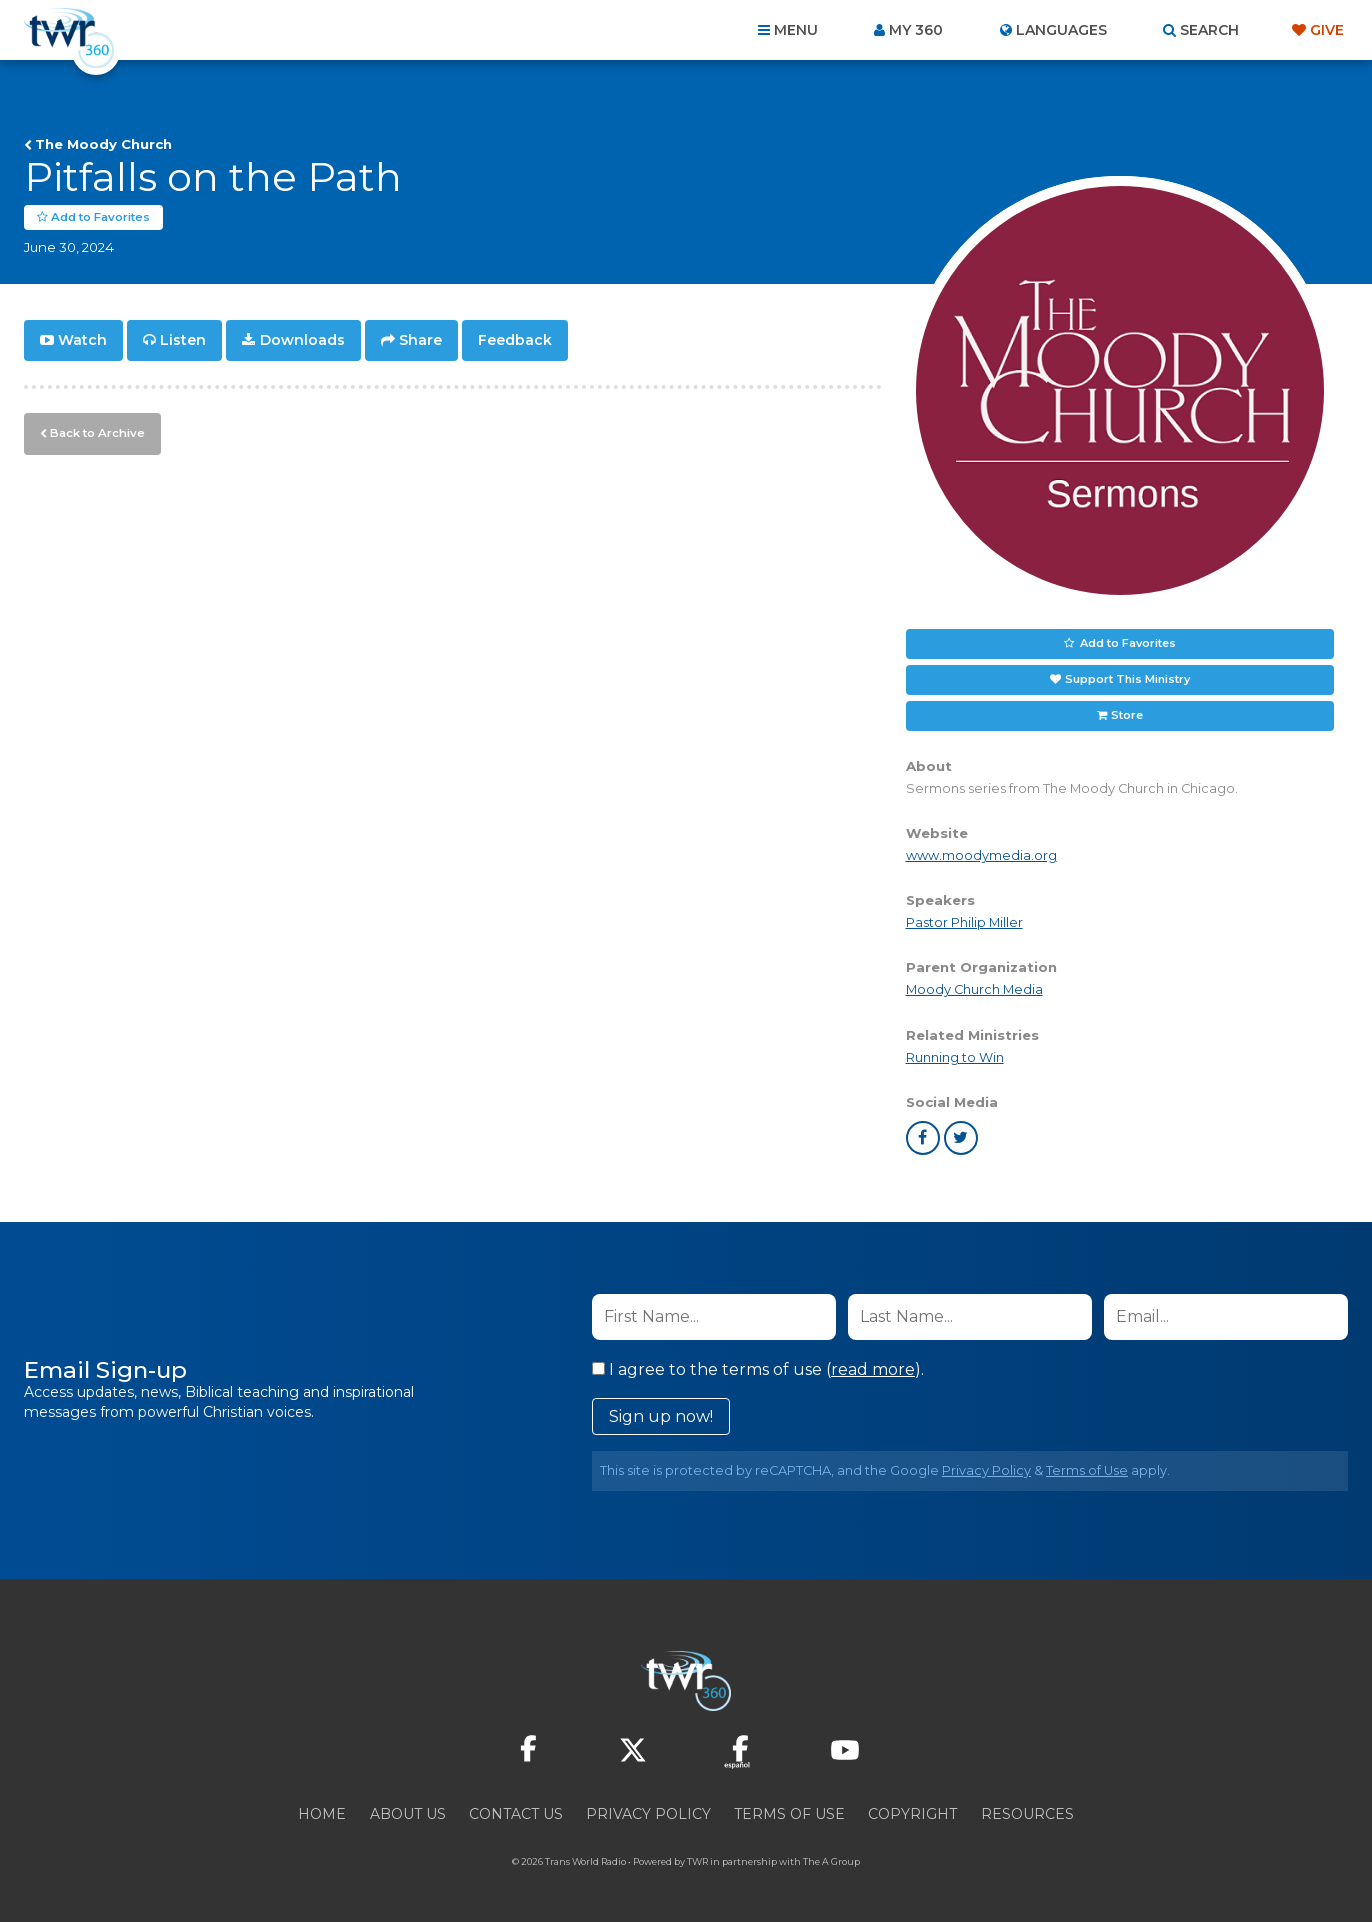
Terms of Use (1087, 1470)
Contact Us (516, 1814)
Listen (183, 340)
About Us (408, 1814)
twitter (961, 1138)
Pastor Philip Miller (964, 922)
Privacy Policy (986, 1470)
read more (873, 1369)
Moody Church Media (974, 989)
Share (420, 340)
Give (1327, 30)
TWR (697, 1861)
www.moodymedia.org (981, 855)
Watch (82, 340)
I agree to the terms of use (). (758, 1369)
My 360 (916, 30)
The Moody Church (103, 144)
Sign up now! (661, 1416)
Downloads (302, 340)
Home (322, 1814)
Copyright (912, 1814)
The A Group (831, 1861)
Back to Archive (95, 431)
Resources (1027, 1814)
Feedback (515, 340)
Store (1127, 715)
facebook (923, 1138)
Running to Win (955, 1057)
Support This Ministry (1127, 679)
